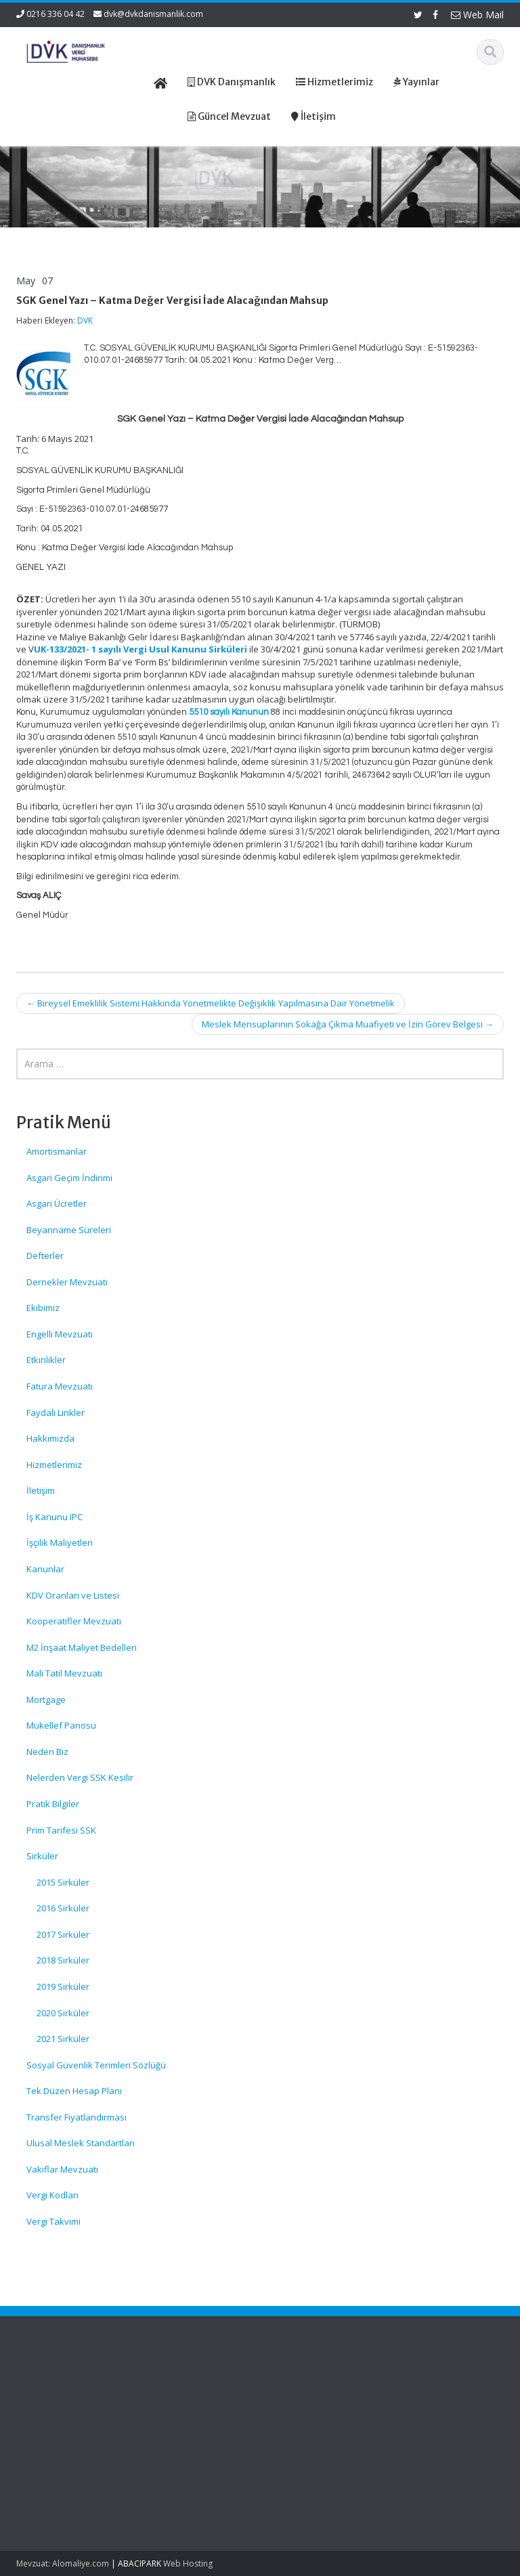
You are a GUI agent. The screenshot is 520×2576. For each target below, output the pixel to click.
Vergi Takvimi (53, 2221)
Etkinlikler (46, 1360)
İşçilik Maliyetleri (59, 1542)
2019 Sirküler (63, 1986)
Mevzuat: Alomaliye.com (62, 2563)
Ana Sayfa (301, 2391)
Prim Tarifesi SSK (61, 1830)
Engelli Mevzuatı (59, 1334)
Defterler (45, 1255)
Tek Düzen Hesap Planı (74, 2091)
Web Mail (477, 14)
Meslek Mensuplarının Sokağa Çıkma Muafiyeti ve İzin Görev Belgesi (348, 1024)
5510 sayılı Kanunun (229, 712)
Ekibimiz (43, 1308)
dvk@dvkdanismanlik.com (153, 14)
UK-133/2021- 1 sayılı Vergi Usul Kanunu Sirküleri (140, 649)
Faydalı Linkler (55, 1412)
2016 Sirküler (63, 1908)
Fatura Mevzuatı (59, 1386)
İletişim (40, 1490)
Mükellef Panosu (61, 1725)
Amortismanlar (56, 1151)
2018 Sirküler (63, 1960)
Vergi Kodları (52, 2195)
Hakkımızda (50, 1438)
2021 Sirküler (63, 2039)
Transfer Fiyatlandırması (76, 2117)
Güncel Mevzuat (313, 2429)
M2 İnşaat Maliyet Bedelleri (81, 1647)
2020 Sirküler (63, 2013)
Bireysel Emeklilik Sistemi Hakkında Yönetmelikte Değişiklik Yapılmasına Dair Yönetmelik (210, 1003)
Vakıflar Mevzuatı (62, 2169)
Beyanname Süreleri (68, 1230)
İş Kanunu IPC (54, 1517)
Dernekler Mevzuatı (67, 1282)
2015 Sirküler (63, 1882)
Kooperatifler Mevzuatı (73, 1621)
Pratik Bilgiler (52, 1804)
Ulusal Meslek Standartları (80, 2143)
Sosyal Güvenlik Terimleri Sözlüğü (96, 2065)
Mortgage (46, 1699)
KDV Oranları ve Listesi (72, 1595)
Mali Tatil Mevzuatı (64, 1673)
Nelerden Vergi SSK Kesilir (79, 1777)
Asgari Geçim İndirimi (69, 1178)
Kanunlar (45, 1569)
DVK (85, 320)
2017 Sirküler (63, 1934)
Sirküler (42, 1856)
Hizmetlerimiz (54, 1465)
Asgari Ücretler (56, 1203)
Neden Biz (47, 1752)
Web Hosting (188, 2563)
